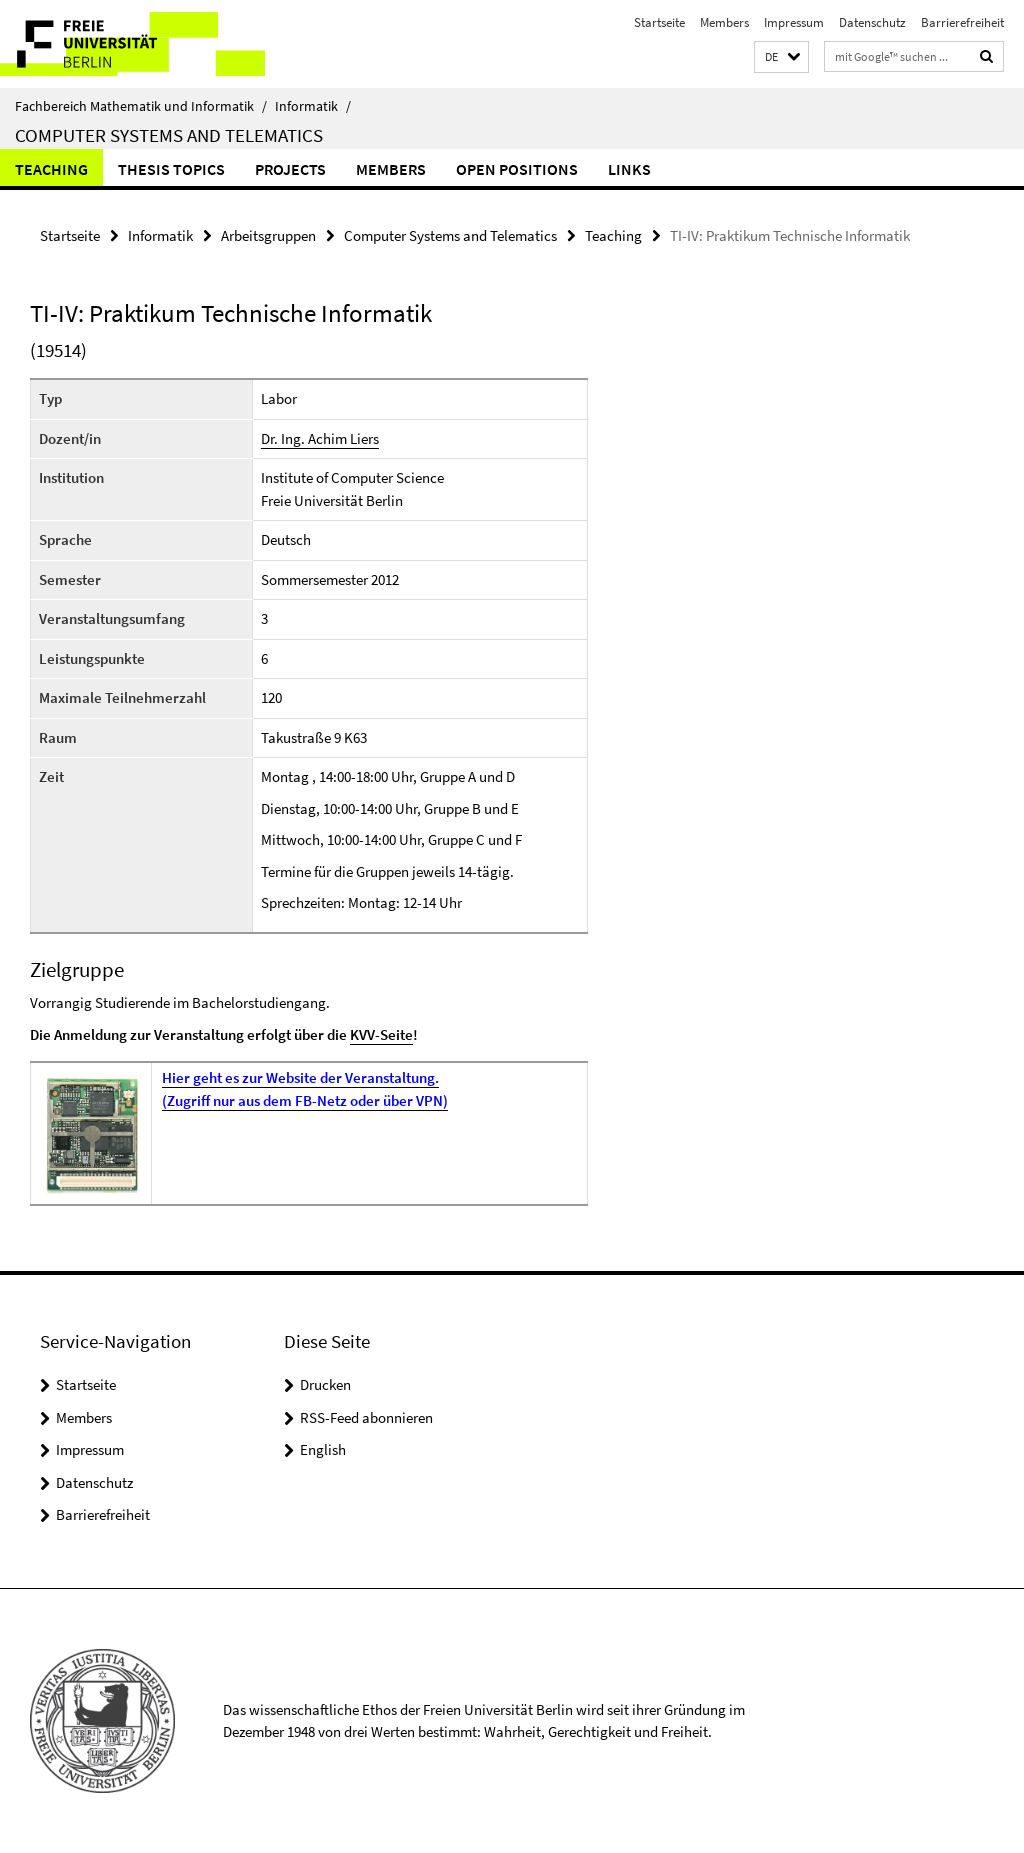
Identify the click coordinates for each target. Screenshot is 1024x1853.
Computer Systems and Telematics (169, 135)
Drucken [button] (325, 1384)
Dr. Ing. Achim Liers (320, 438)
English (323, 1449)
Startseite (659, 22)
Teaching (51, 169)
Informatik (313, 106)
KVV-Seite (381, 1034)
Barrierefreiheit (962, 22)
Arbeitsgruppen (268, 235)
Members (724, 22)
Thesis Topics (171, 169)
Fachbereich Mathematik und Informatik (141, 106)
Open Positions (517, 169)
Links (629, 169)
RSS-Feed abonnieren (366, 1417)
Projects (290, 169)
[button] (781, 57)
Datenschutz (872, 22)
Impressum (794, 22)
